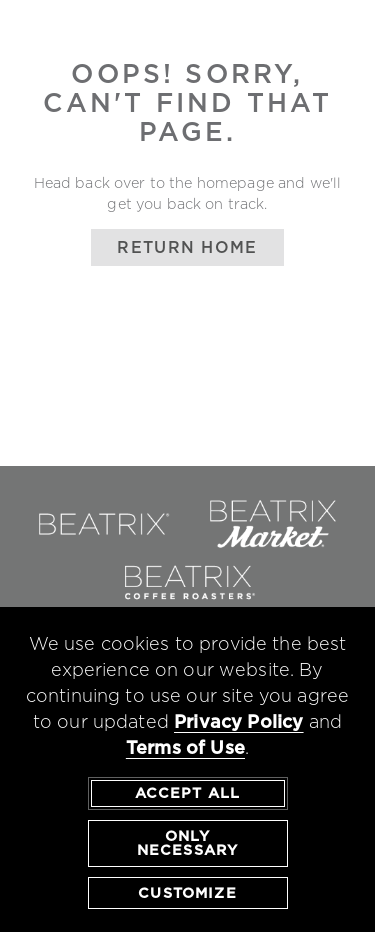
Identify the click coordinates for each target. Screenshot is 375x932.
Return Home (187, 247)
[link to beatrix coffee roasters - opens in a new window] (188, 604)
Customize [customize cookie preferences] (187, 893)
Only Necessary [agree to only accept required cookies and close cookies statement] (187, 843)
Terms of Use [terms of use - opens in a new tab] (185, 748)
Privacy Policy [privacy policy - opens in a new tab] (239, 722)
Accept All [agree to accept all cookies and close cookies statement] (188, 794)
